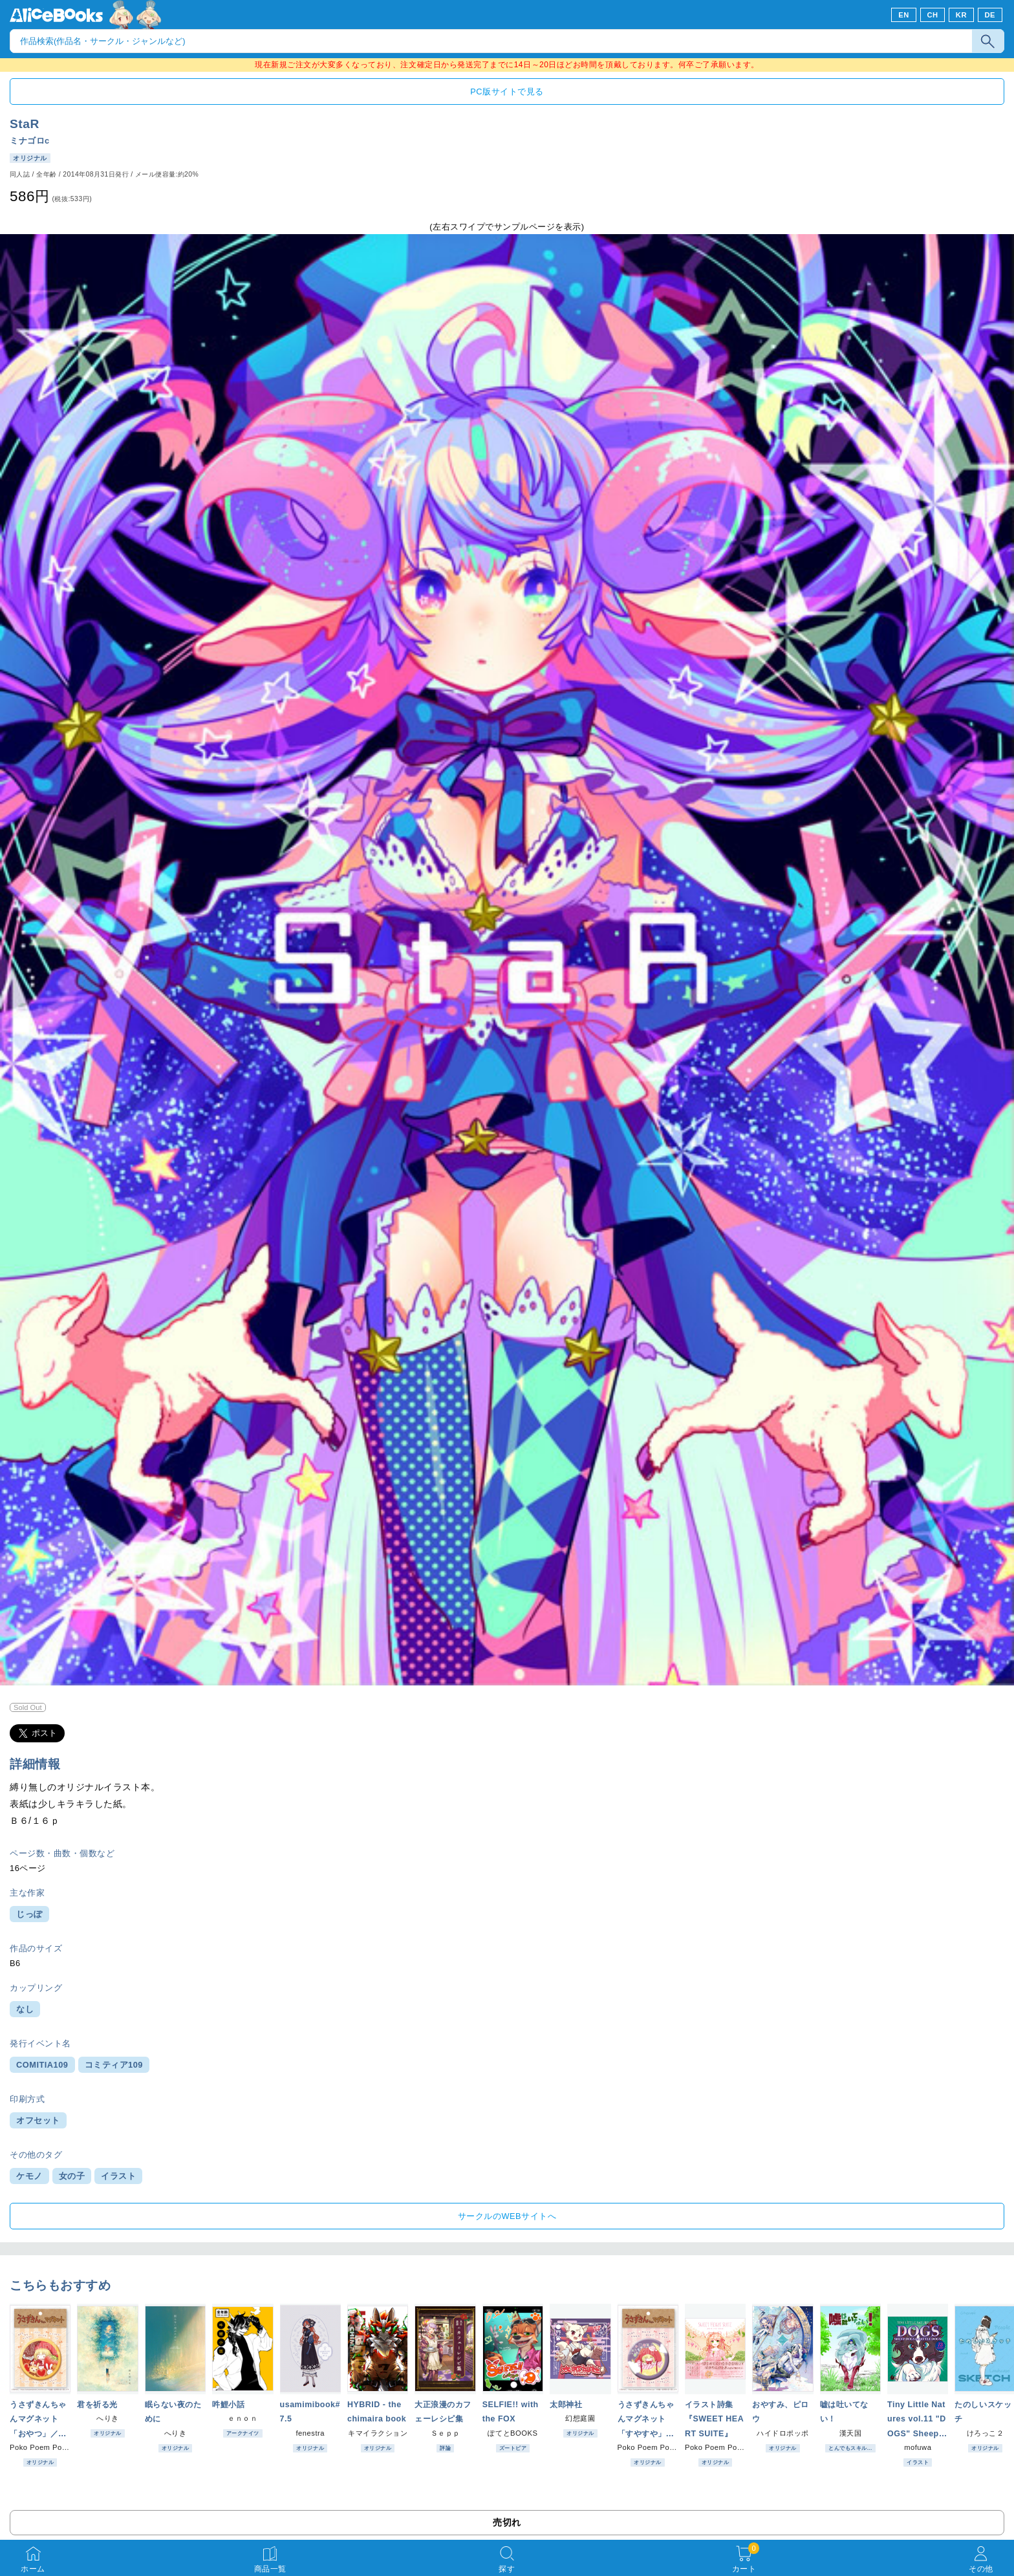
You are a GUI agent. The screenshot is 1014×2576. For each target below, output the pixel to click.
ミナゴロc (30, 141)
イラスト (118, 2176)
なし (25, 2009)
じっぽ (29, 1914)
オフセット (38, 2120)
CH (932, 15)
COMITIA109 (42, 2065)
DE (990, 15)
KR (961, 15)
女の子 (72, 2176)
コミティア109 (114, 2065)
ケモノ (29, 2176)
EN (903, 15)
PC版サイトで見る (506, 91)
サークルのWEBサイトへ (507, 2216)
